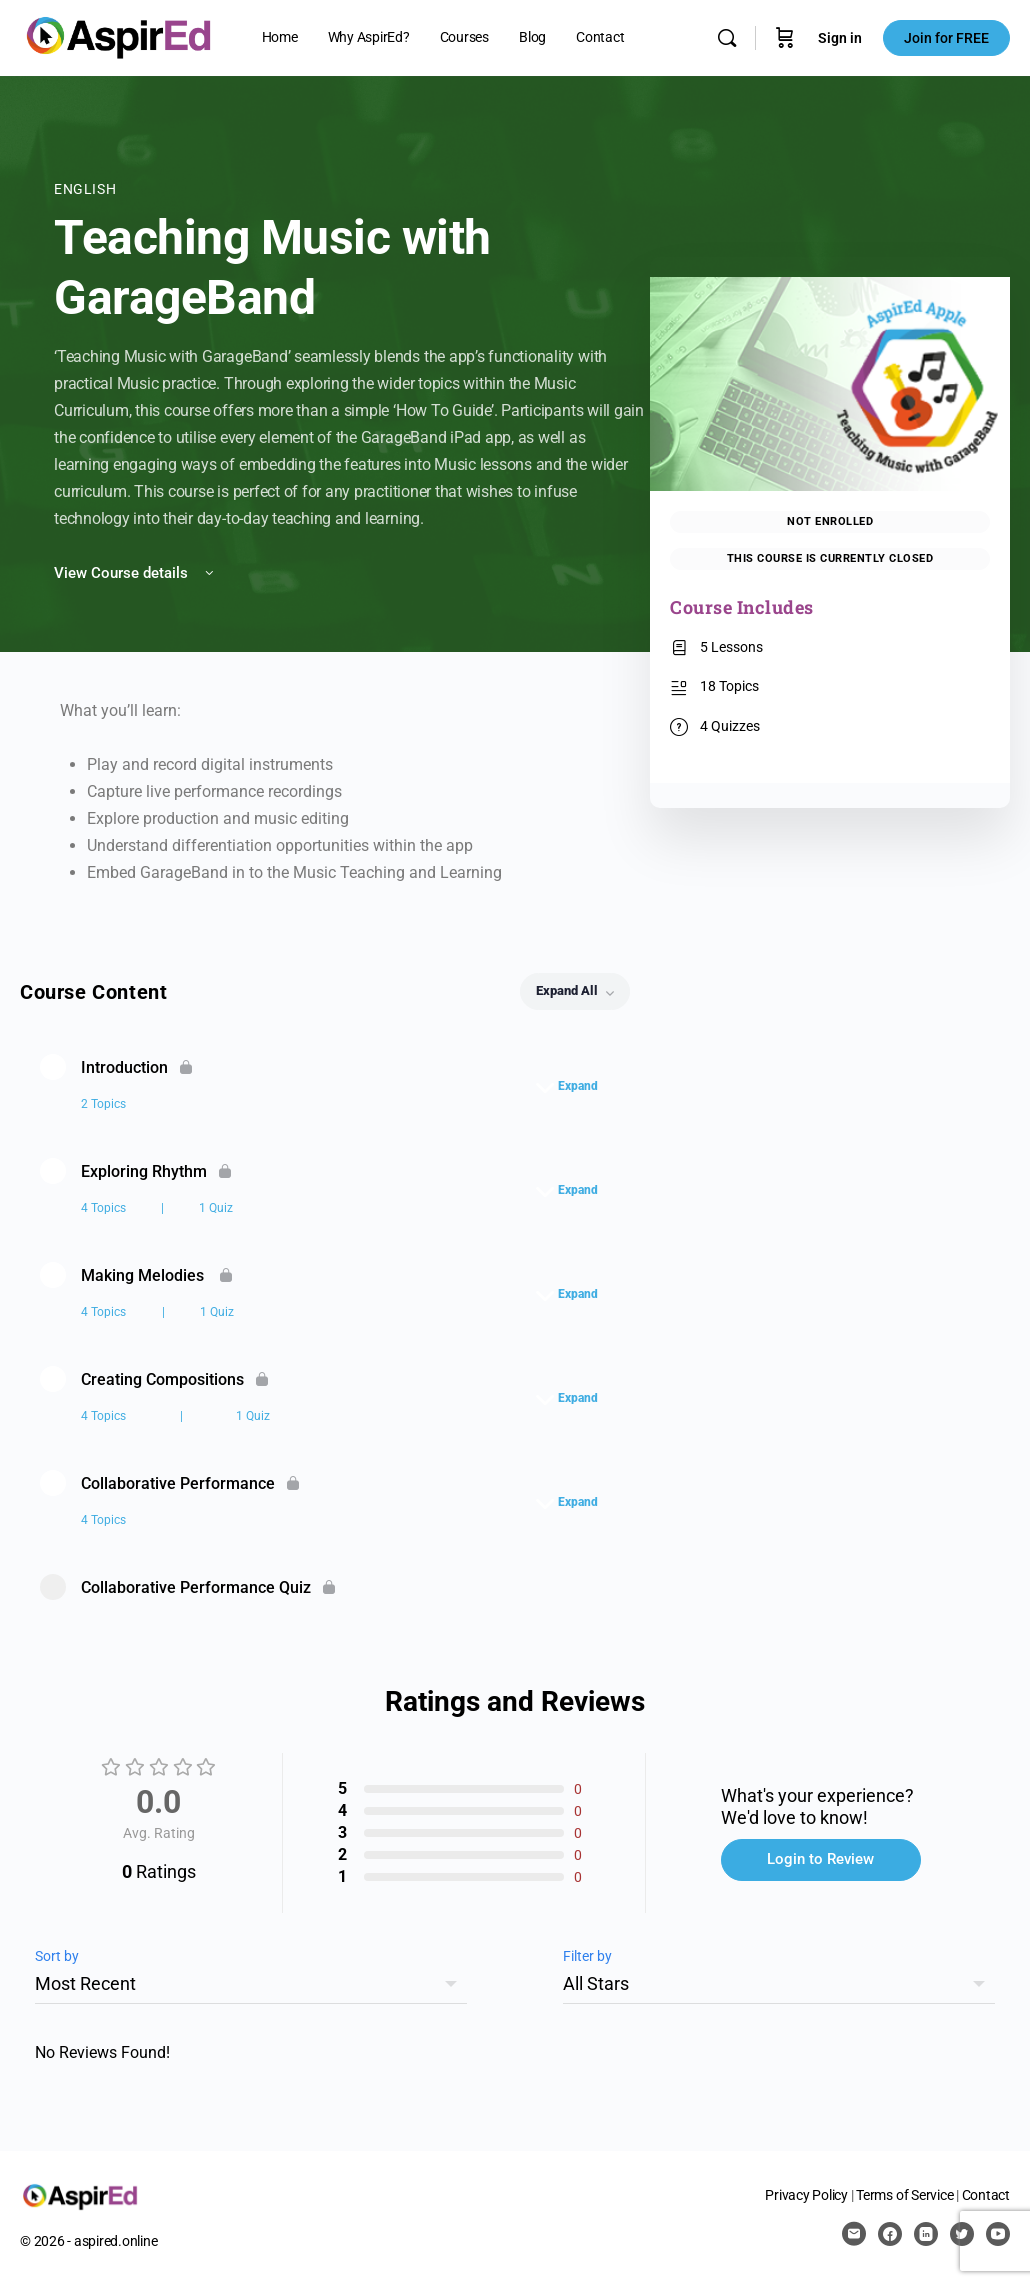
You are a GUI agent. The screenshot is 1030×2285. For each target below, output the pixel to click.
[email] (854, 2234)
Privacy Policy (806, 2195)
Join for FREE (946, 38)
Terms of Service (904, 2195)
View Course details (135, 573)
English (85, 189)
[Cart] (785, 38)
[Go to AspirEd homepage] (118, 36)
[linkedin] (926, 2234)
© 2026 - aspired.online (88, 2241)
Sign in (840, 38)
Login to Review (820, 1859)
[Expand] (572, 1086)
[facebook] (890, 2234)
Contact (986, 2195)
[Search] (727, 38)
